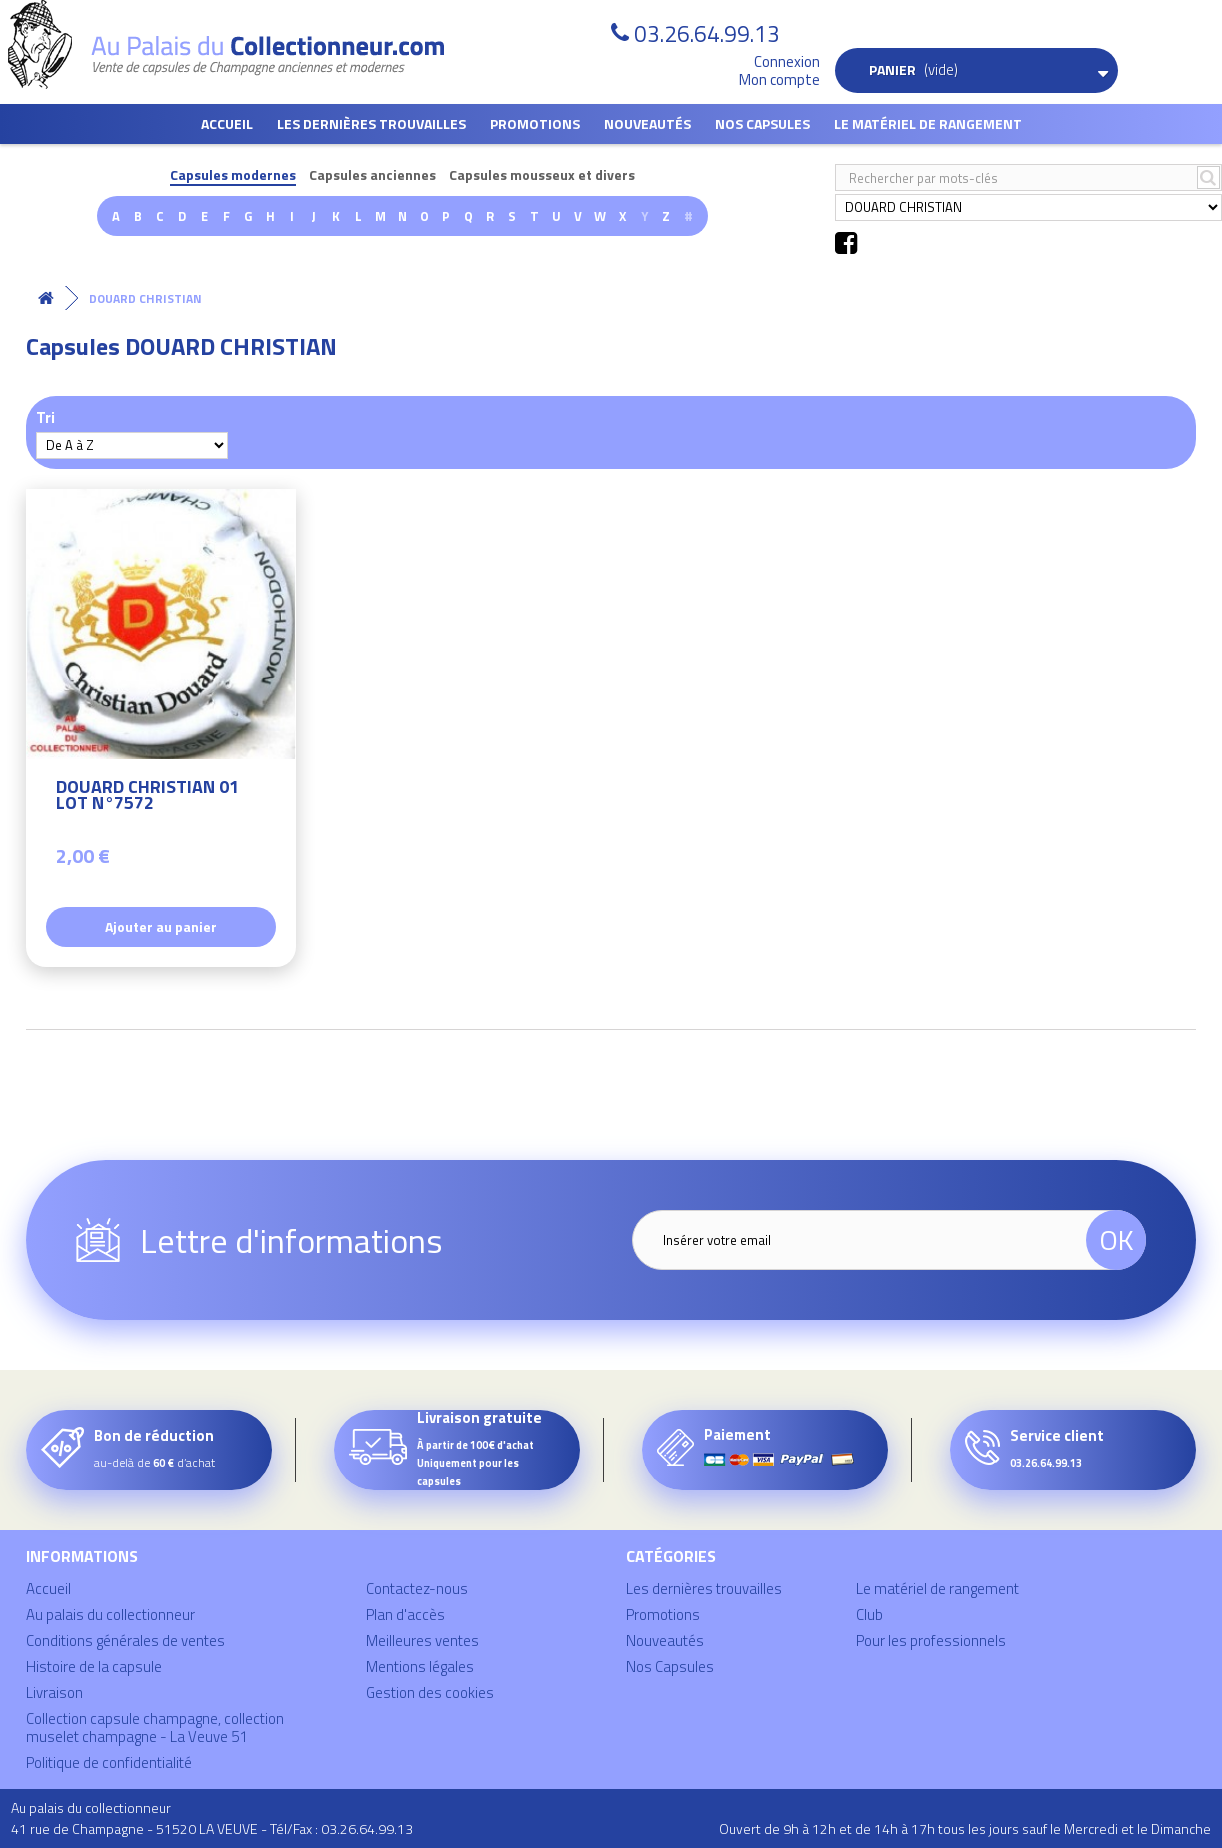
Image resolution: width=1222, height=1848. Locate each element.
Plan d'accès (405, 1614)
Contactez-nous (417, 1588)
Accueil (227, 123)
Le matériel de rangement (928, 123)
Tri (45, 416)
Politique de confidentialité (109, 1762)
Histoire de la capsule (94, 1666)
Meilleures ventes (422, 1640)
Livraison (54, 1692)
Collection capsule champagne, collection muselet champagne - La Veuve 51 (155, 1727)
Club (869, 1614)
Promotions (535, 123)
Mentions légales (420, 1666)
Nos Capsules (762, 123)
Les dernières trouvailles (371, 123)
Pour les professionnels (931, 1640)
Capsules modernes (233, 175)
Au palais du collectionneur (110, 1614)
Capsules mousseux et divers (542, 175)
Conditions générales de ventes (125, 1640)
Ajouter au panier (161, 926)
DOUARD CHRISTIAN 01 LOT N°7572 (147, 797)
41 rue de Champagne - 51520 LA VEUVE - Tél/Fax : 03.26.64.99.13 (212, 1828)
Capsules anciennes (372, 175)
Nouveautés (647, 123)
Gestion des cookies (430, 1692)
